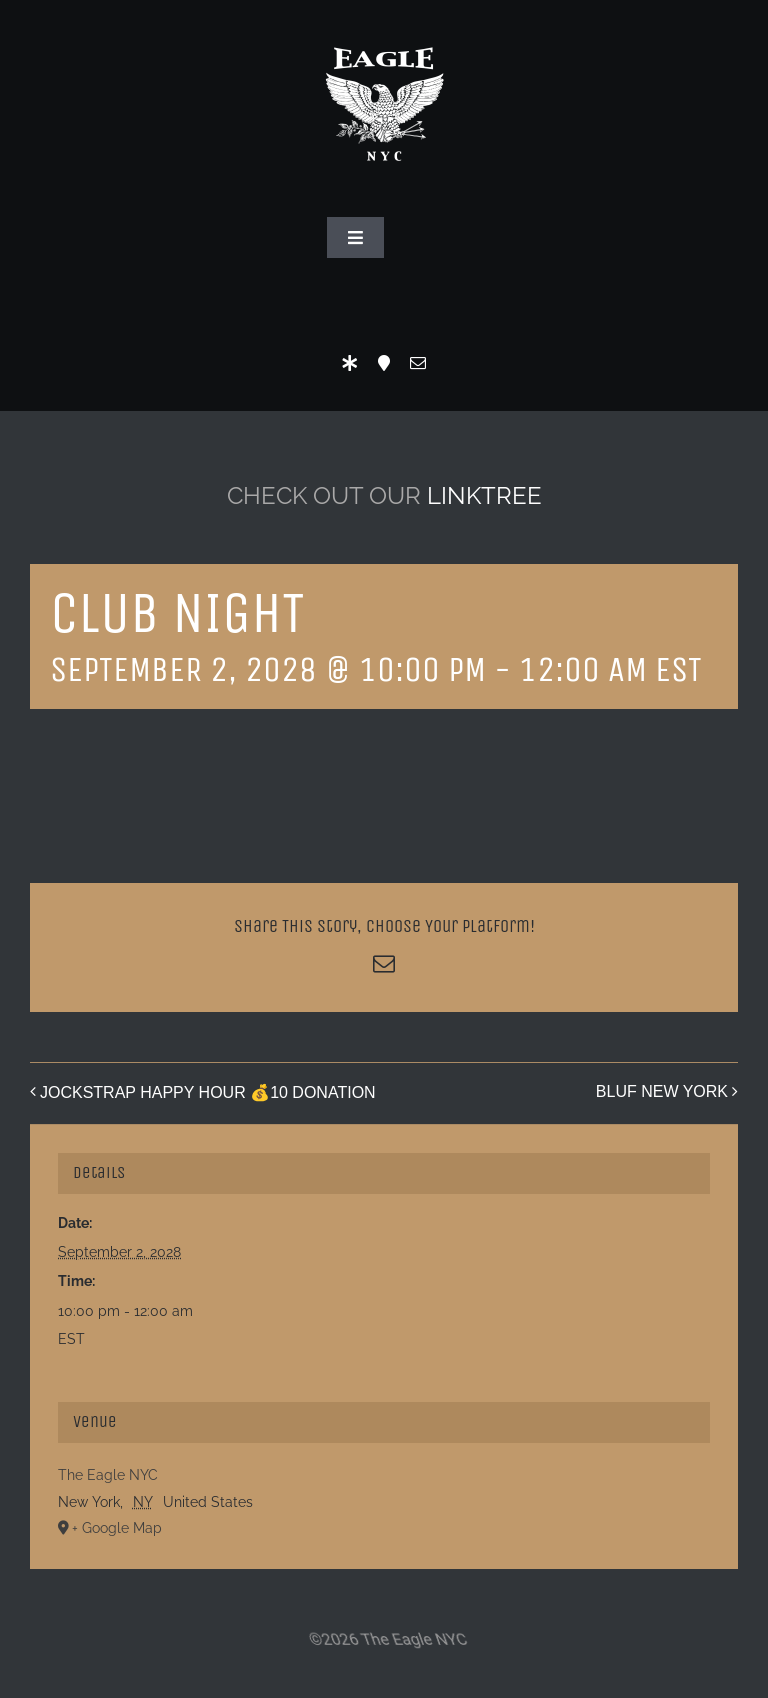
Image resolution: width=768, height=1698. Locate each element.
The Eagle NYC (108, 1475)
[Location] (384, 363)
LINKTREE (484, 495)
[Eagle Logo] (384, 27)
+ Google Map (117, 1528)
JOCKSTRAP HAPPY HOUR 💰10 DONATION (208, 1092)
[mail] (418, 363)
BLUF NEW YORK (662, 1091)
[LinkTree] (350, 363)
